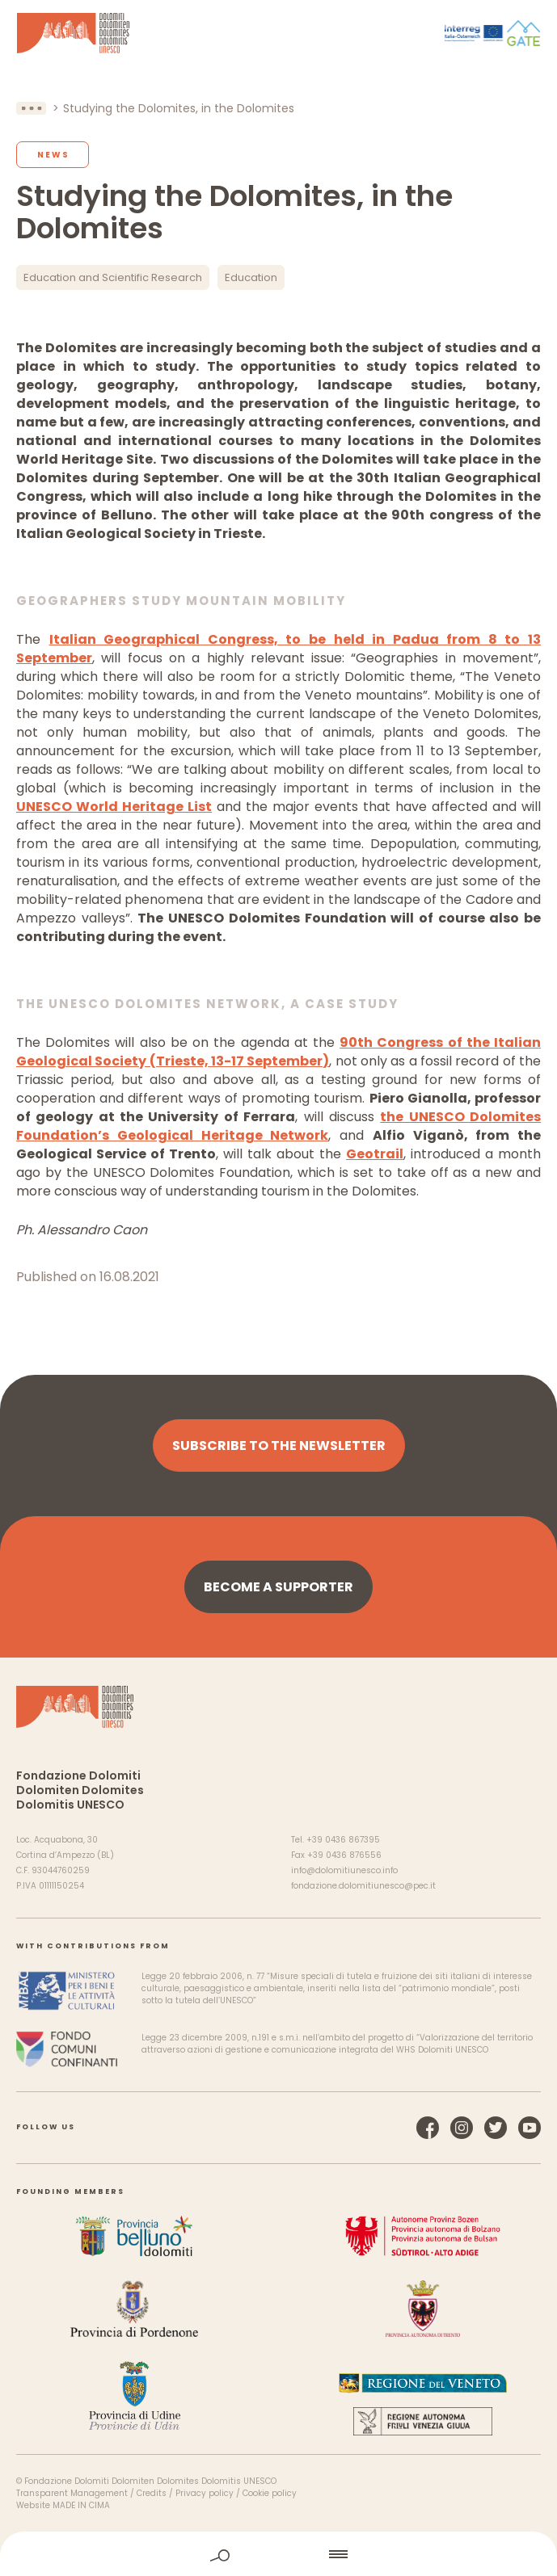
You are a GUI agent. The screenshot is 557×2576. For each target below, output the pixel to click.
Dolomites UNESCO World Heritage (73, 33)
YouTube (529, 2127)
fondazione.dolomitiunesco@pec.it (363, 1886)
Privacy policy (204, 2493)
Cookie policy (270, 2493)
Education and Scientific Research (112, 277)
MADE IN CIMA (81, 2505)
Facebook (427, 2127)
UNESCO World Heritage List (114, 806)
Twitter (495, 2127)
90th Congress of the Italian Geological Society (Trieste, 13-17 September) (278, 1051)
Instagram (461, 2127)
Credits (152, 2493)
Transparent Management (72, 2493)
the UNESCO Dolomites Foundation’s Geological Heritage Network (278, 1126)
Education (251, 277)
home (280, 2554)
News (53, 155)
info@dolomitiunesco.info (344, 1870)
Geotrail (374, 1154)
